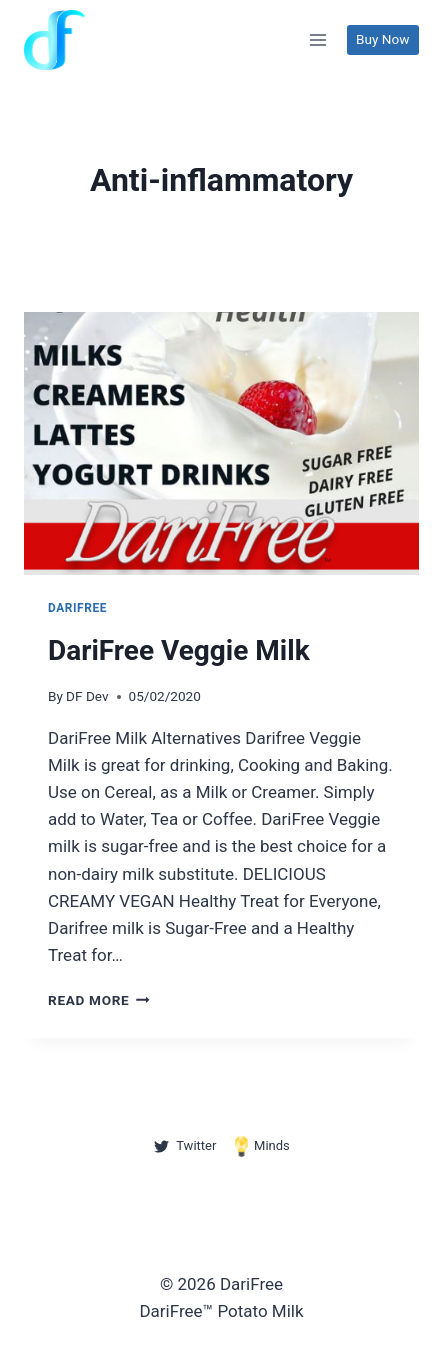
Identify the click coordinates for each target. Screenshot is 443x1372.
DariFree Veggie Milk (179, 650)
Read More (99, 1000)
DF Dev (87, 696)
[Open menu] (318, 39)
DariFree (77, 608)
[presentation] (221, 443)
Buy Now (382, 39)
